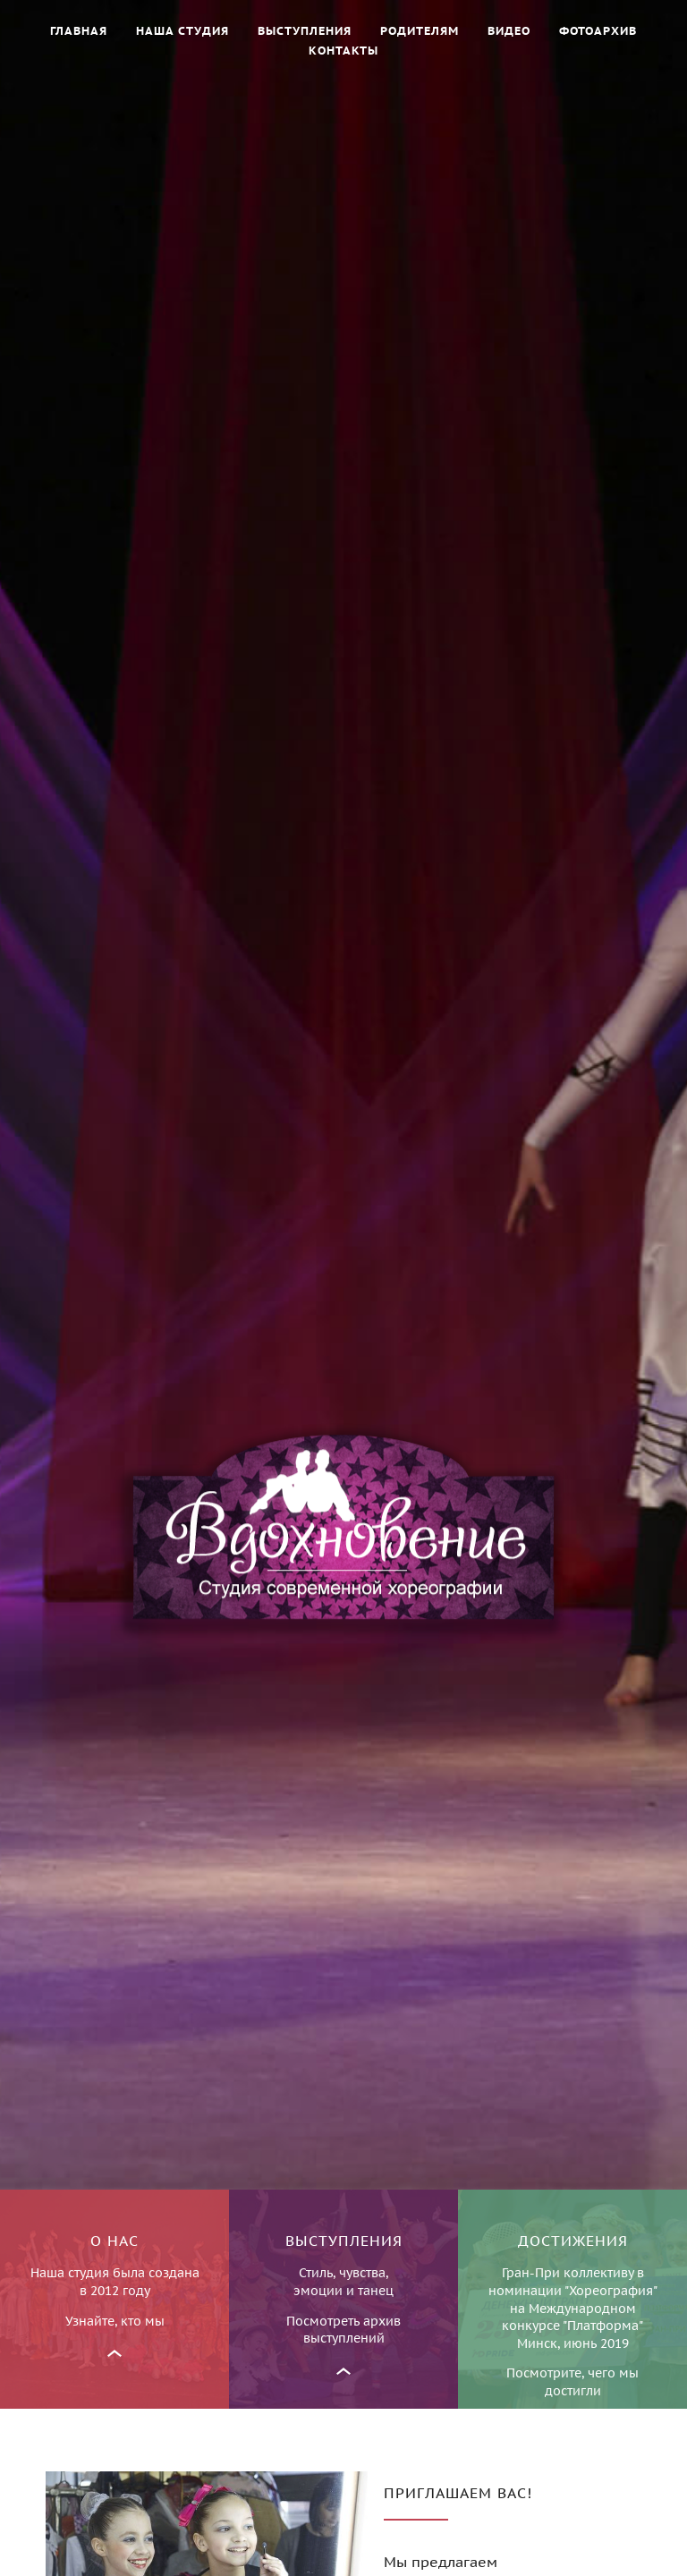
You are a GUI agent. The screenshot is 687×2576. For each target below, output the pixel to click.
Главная (78, 30)
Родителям (419, 30)
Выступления (305, 30)
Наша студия (182, 30)
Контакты (343, 50)
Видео (509, 30)
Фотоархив (598, 30)
